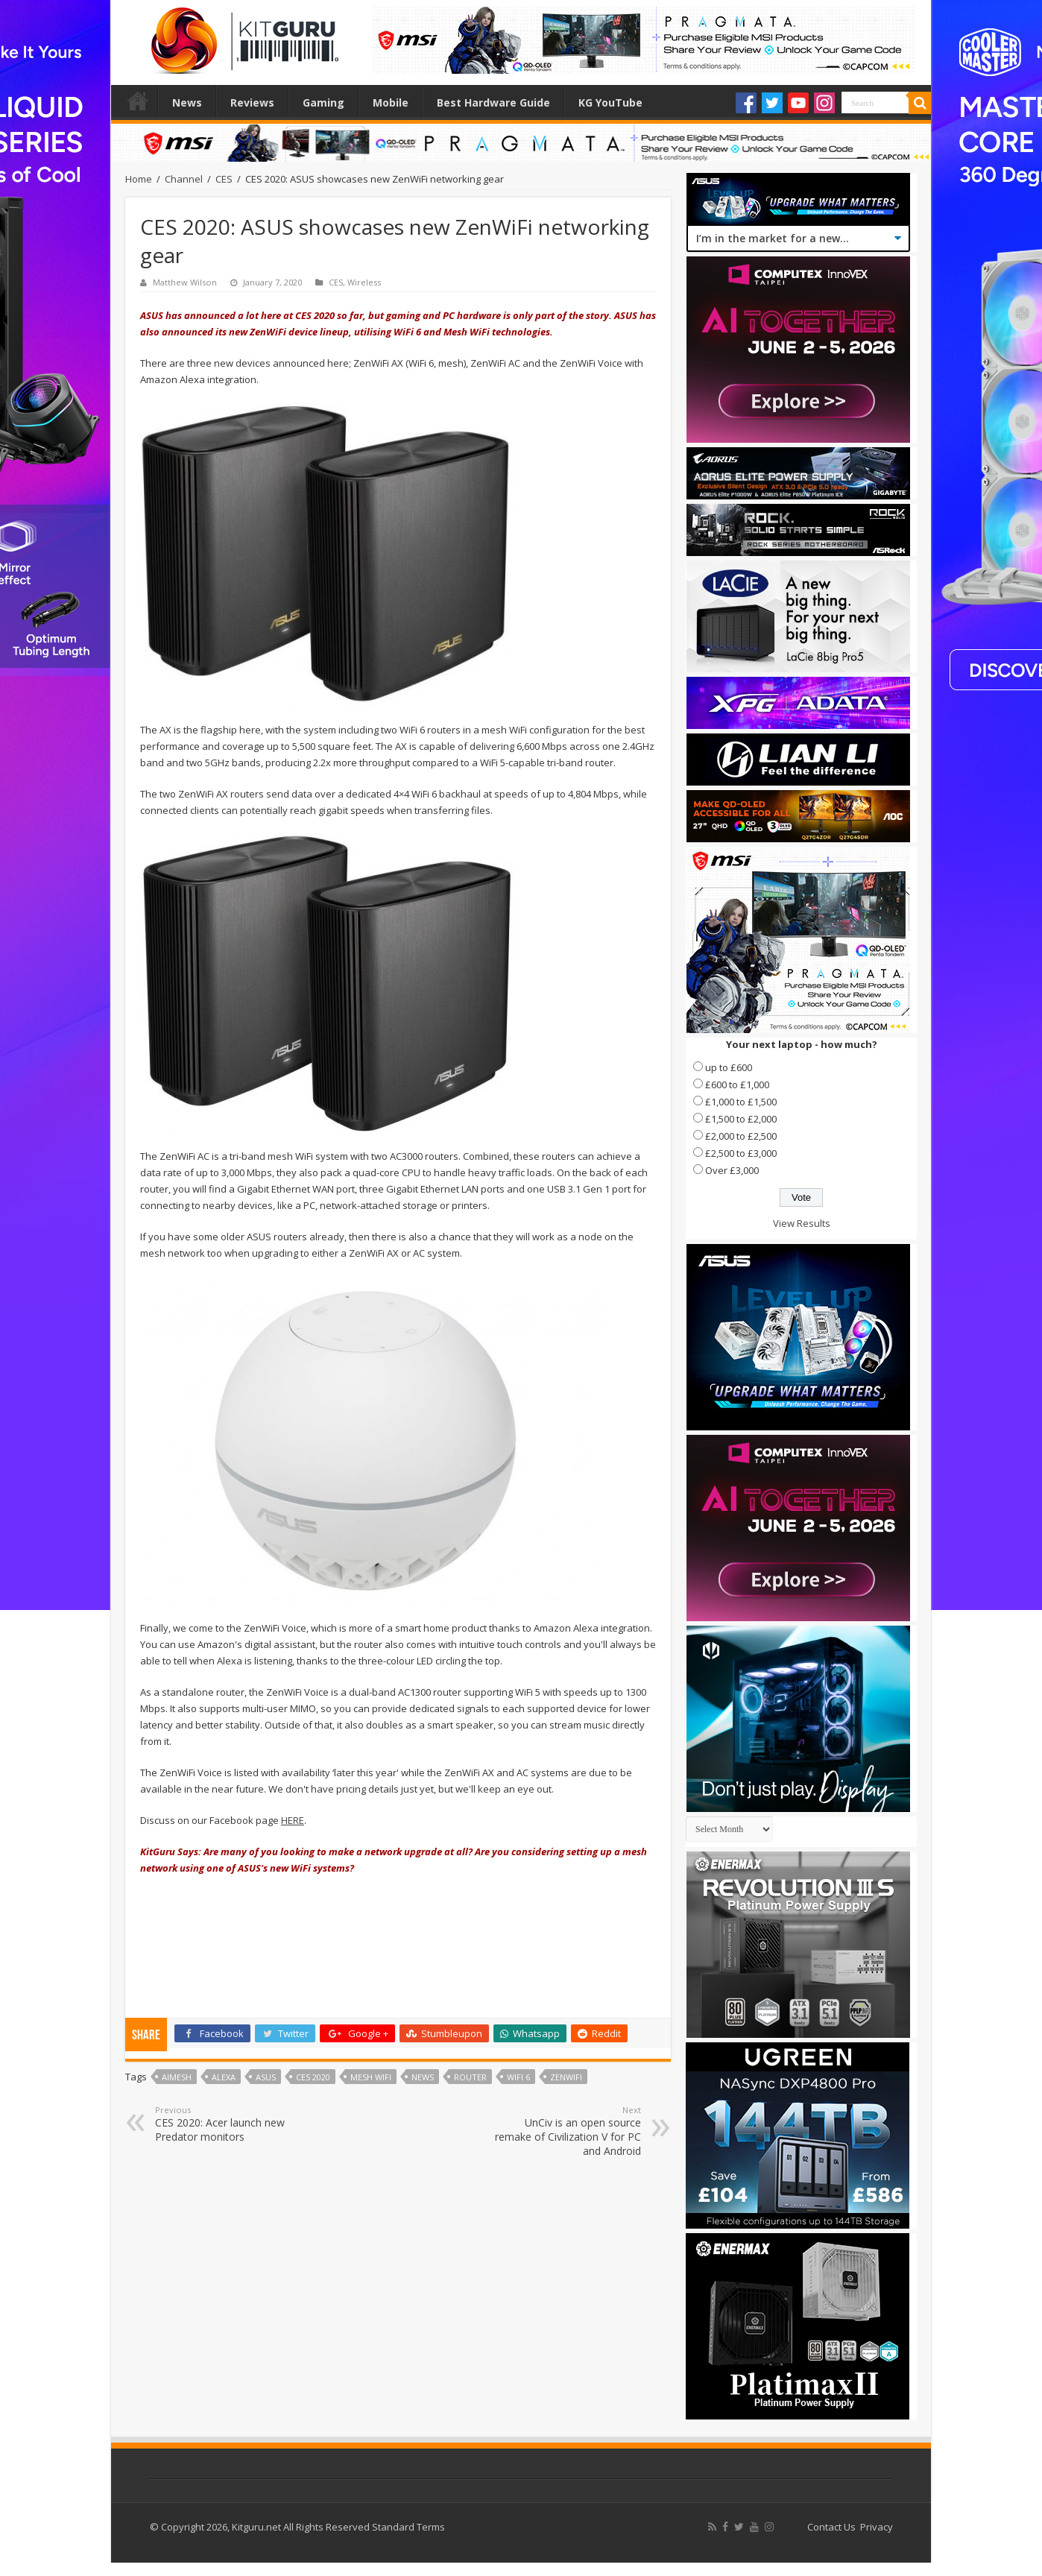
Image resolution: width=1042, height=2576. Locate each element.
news (422, 2077)
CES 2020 (313, 2077)
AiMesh (177, 2077)
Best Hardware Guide (493, 102)
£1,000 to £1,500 (741, 1101)
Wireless (364, 282)
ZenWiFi (566, 2077)
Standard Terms (408, 2527)
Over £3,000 (732, 1170)
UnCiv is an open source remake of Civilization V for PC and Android (564, 2131)
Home (138, 100)
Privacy (876, 2527)
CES (224, 179)
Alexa (224, 2077)
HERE (292, 1820)
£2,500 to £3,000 (741, 1153)
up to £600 (728, 1067)
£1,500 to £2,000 (741, 1119)
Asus (266, 2077)
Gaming (323, 102)
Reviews (252, 102)
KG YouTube (610, 102)
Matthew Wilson (185, 282)
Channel (184, 179)
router (470, 2077)
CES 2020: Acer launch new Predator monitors (231, 2124)
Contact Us (831, 2527)
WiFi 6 (518, 2077)
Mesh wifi (370, 2077)
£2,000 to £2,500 (741, 1136)
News (187, 102)
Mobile (390, 102)
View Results (801, 1223)
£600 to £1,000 (737, 1084)
